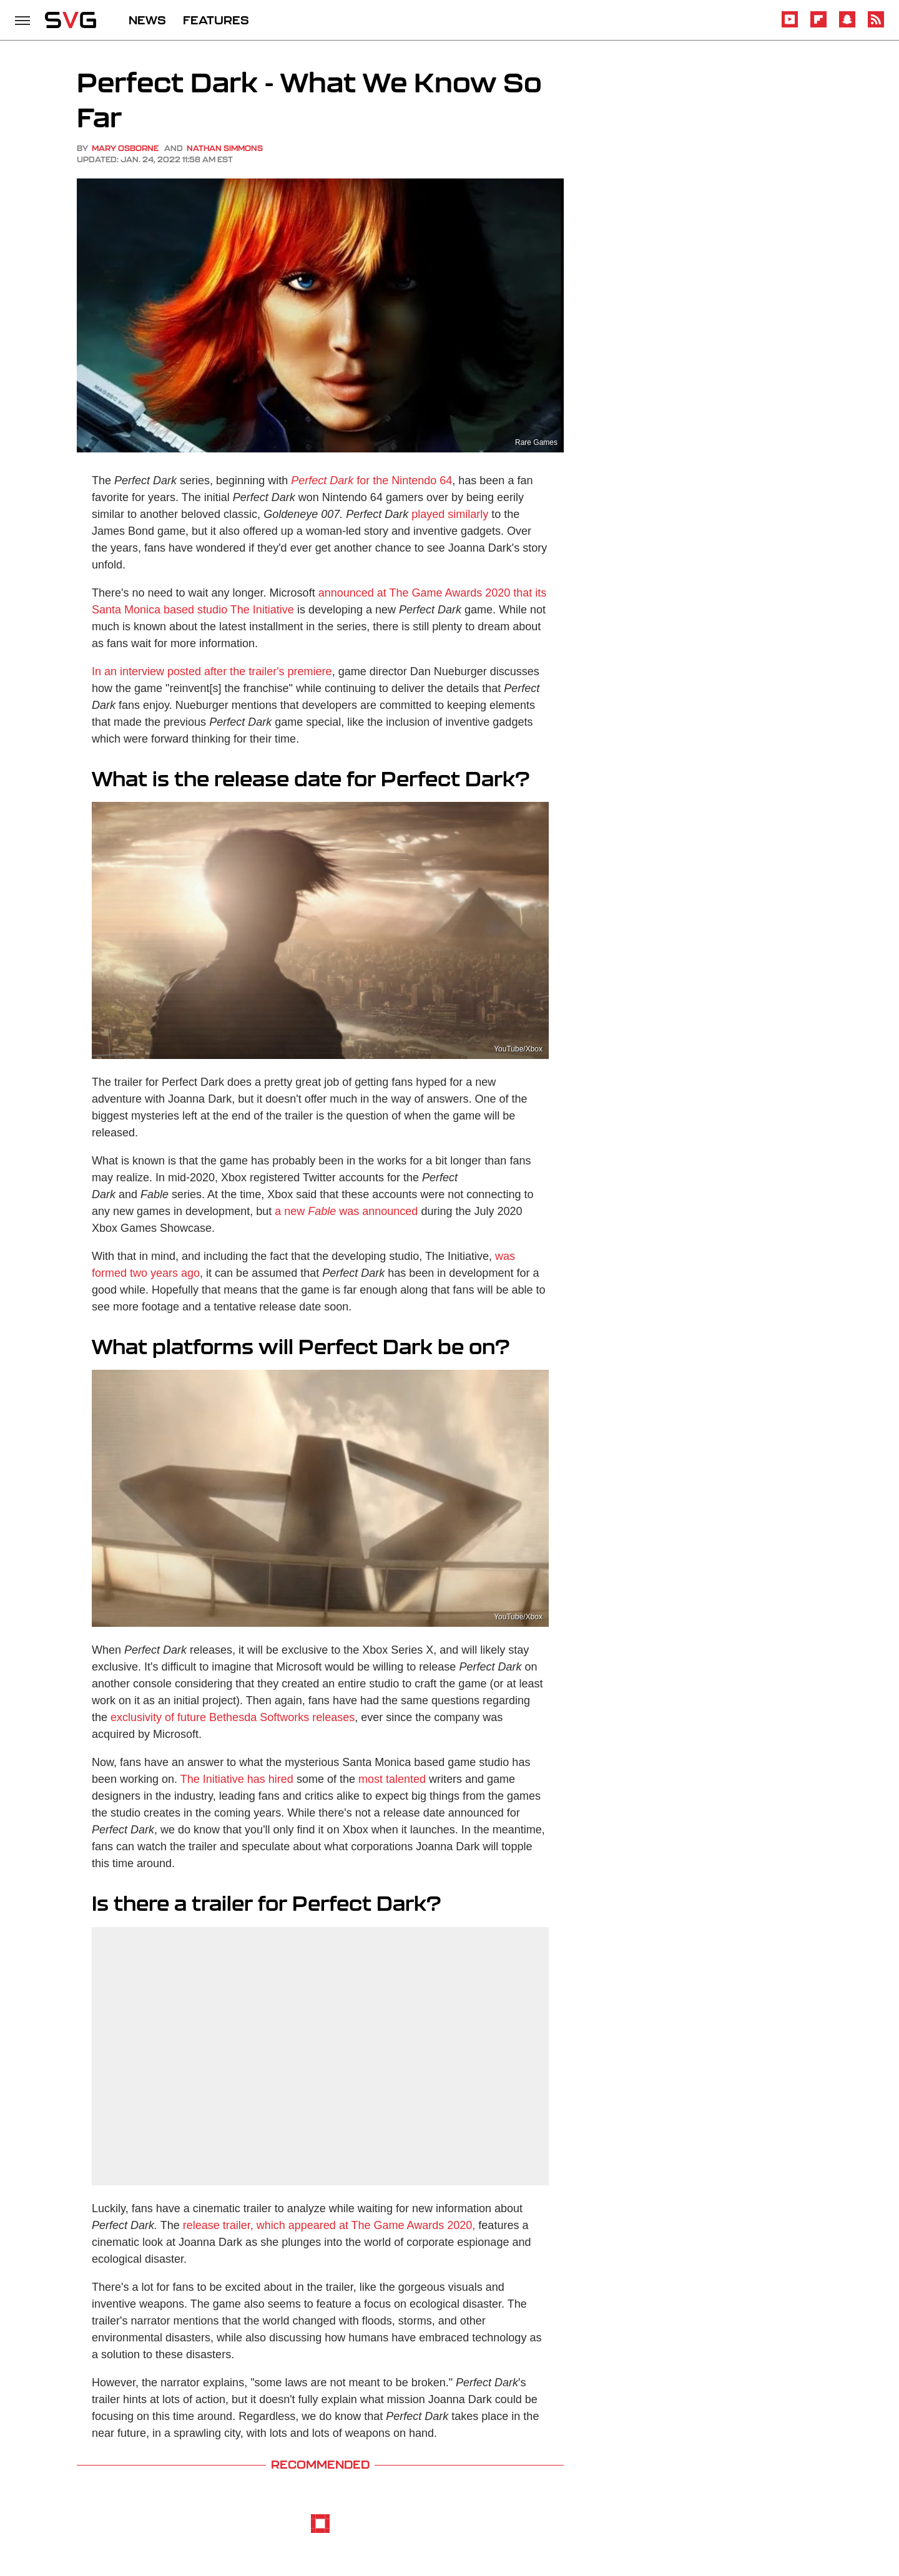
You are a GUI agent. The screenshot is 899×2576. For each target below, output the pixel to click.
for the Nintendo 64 (371, 480)
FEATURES (216, 20)
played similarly (449, 514)
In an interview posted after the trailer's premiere (212, 671)
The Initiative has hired (236, 1779)
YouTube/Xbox (518, 1049)
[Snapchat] (847, 25)
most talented (392, 1779)
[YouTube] (790, 25)
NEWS (147, 20)
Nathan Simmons (225, 148)
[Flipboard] (818, 25)
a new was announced (346, 1211)
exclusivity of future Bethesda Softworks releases (233, 1717)
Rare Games (536, 442)
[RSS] (876, 25)
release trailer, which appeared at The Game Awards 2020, (329, 2225)
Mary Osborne (125, 148)
